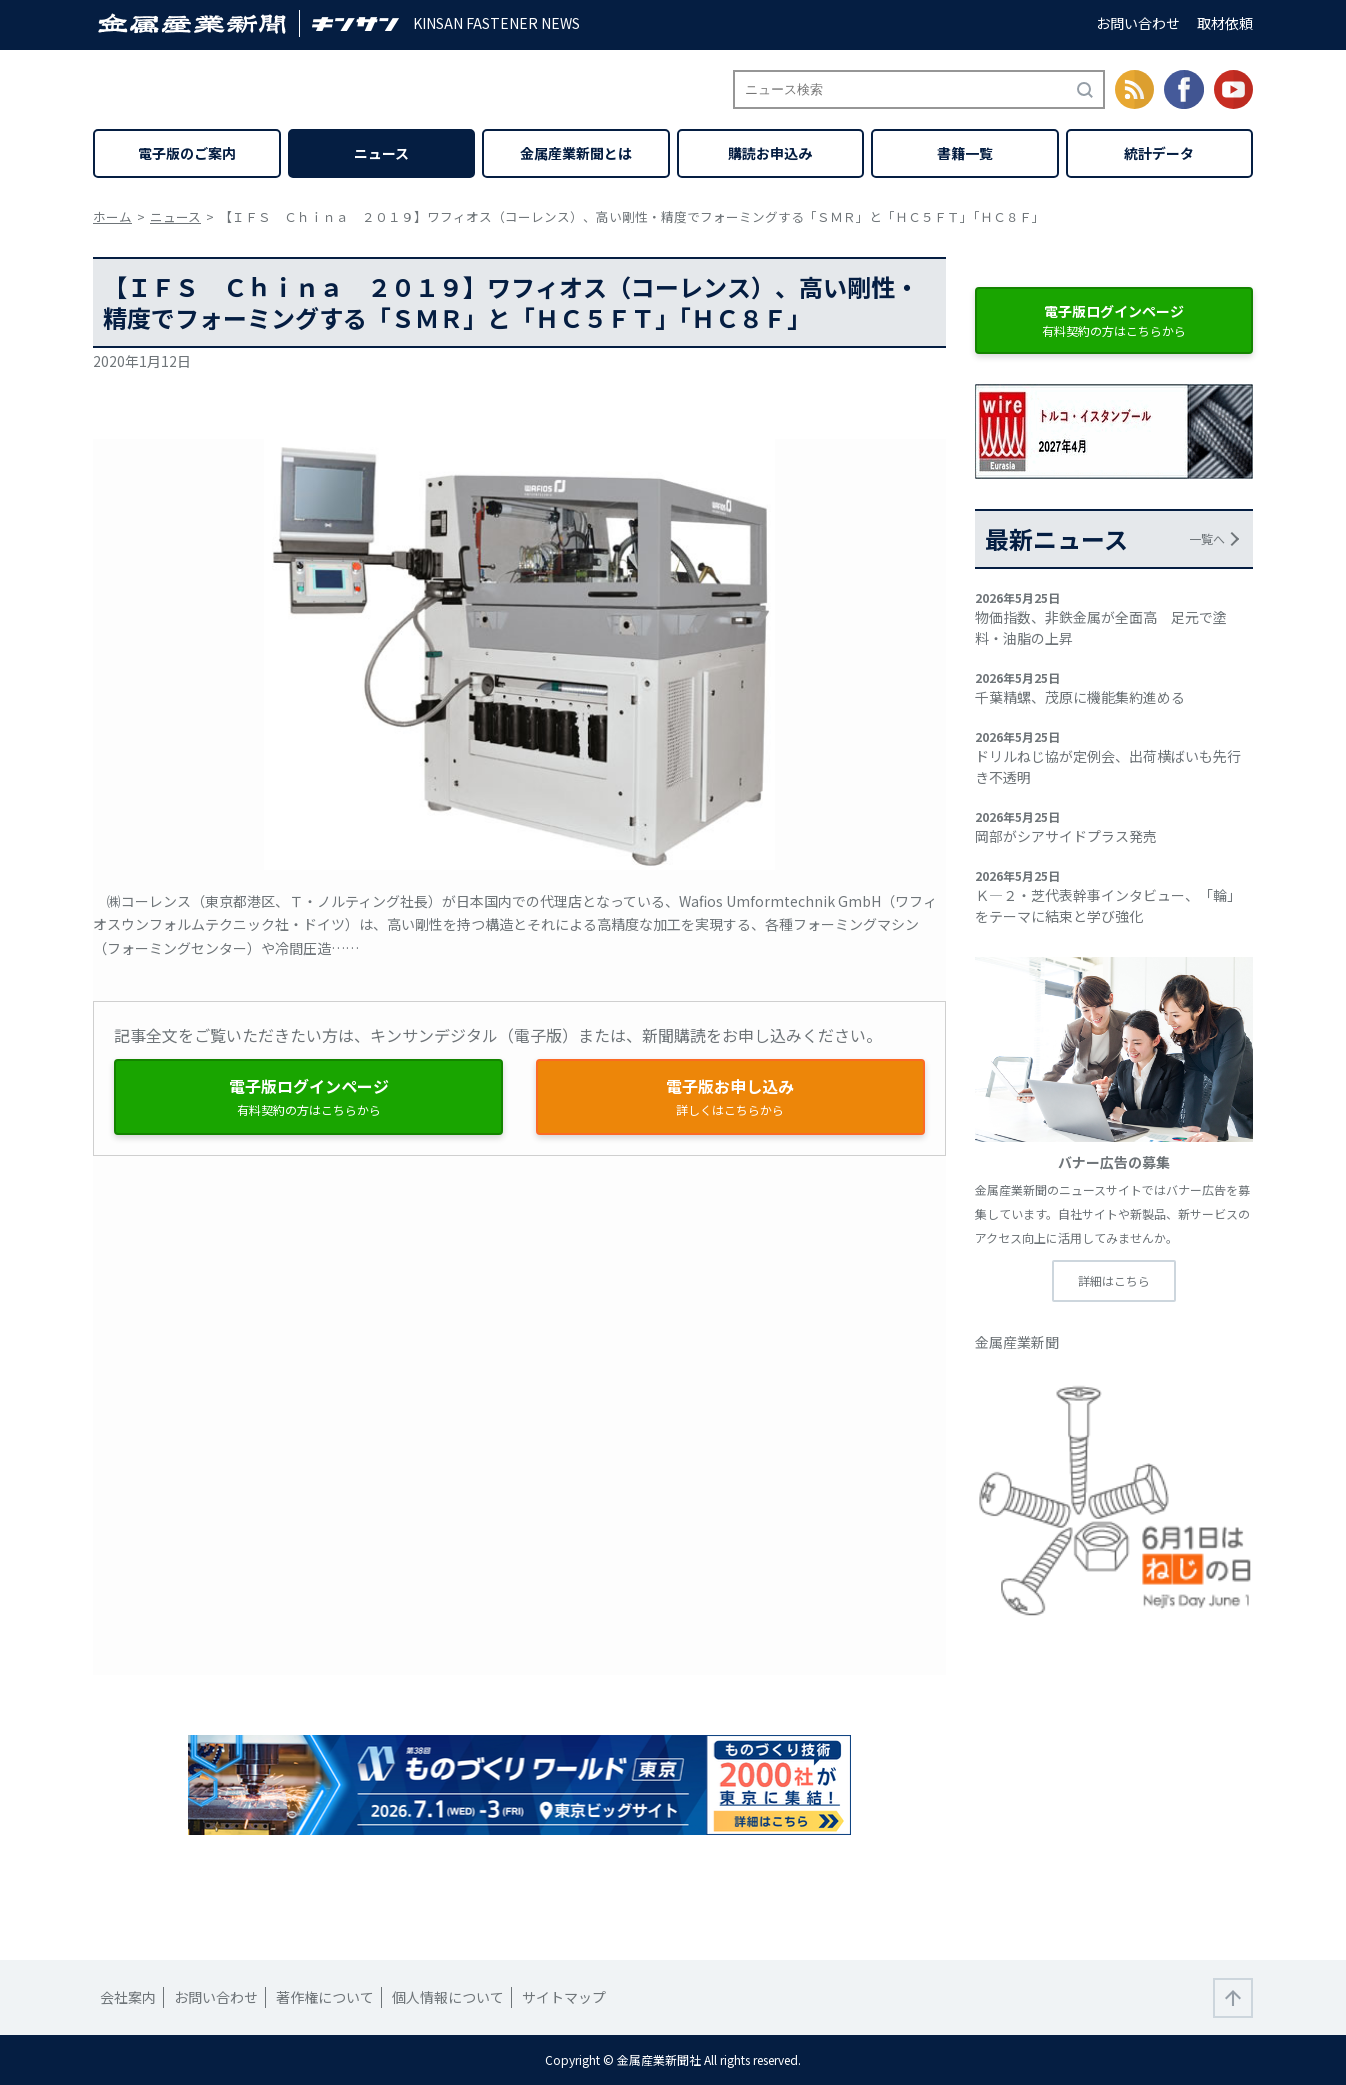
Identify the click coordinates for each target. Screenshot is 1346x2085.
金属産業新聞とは (576, 153)
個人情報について (448, 1997)
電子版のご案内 (187, 153)
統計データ (1159, 153)
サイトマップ (564, 1997)
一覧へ (1207, 538)
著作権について (325, 1997)
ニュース (381, 153)
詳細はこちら (1114, 1280)
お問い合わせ (1138, 23)
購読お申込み (770, 153)
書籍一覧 (965, 153)
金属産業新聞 (1017, 1342)
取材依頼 (1225, 23)
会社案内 (128, 1997)
